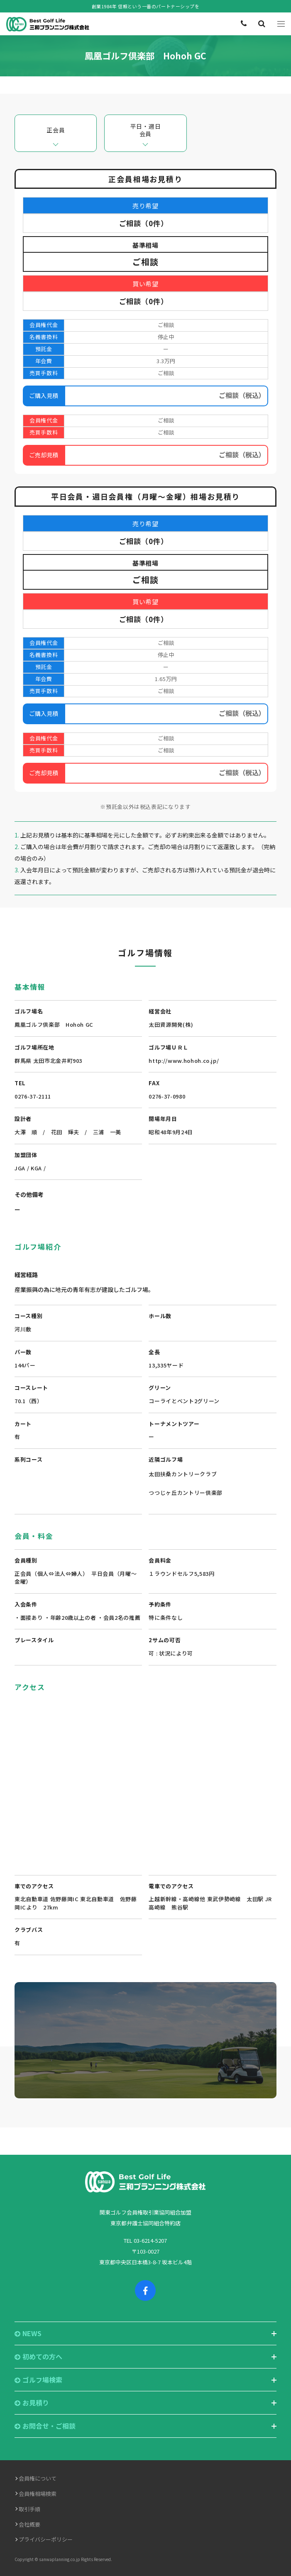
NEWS (28, 2333)
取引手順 (29, 2509)
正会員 (55, 130)
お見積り (32, 2402)
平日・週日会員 (145, 130)
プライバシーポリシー (46, 2539)
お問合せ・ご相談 (45, 2426)
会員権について (37, 2478)
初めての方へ (38, 2356)
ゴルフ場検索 (38, 2380)
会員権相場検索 (37, 2494)
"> (145, 1779)
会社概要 (29, 2524)
